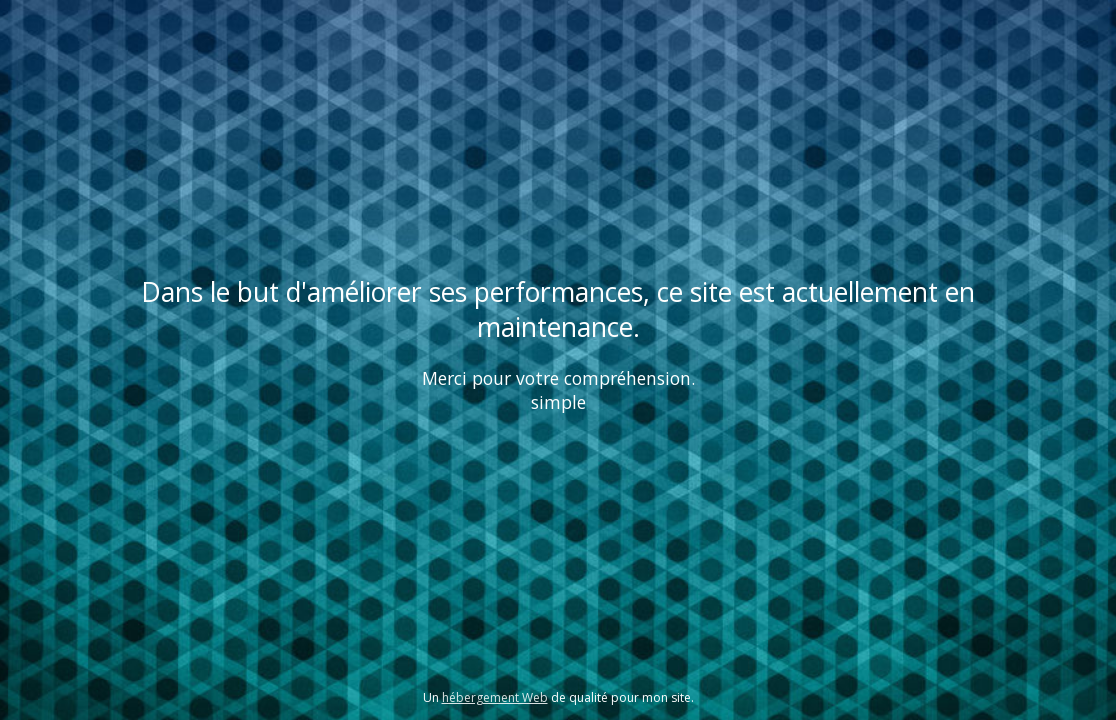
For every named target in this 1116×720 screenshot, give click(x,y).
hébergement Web (495, 697)
